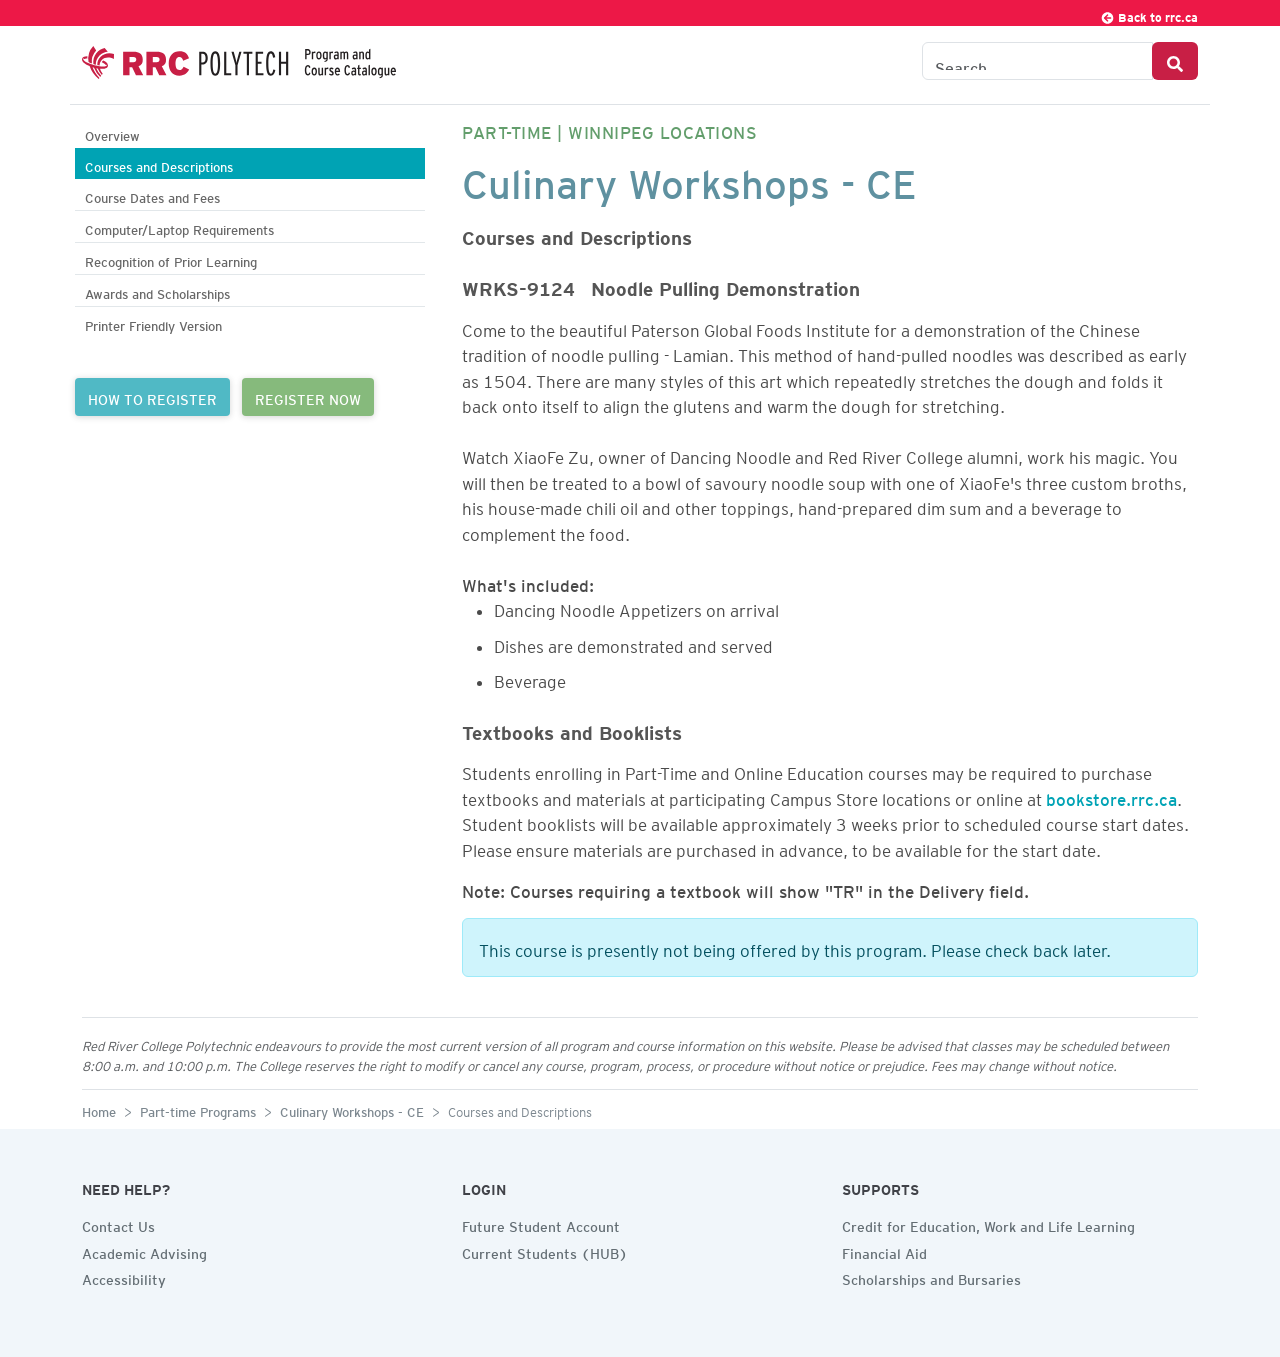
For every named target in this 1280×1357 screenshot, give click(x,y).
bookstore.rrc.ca (1111, 796)
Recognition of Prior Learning (171, 259)
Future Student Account (541, 1224)
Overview (112, 133)
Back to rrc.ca (1149, 14)
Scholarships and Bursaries (931, 1277)
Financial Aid (884, 1251)
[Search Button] (1175, 61)
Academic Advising (144, 1251)
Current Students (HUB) (545, 1251)
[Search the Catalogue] (1037, 61)
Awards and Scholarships (157, 291)
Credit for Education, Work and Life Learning (988, 1224)
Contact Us (118, 1224)
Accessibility (124, 1277)
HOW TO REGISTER (152, 397)
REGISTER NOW (308, 397)
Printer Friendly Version (153, 323)
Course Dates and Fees (152, 195)
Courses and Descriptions (159, 164)
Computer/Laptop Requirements (179, 227)
